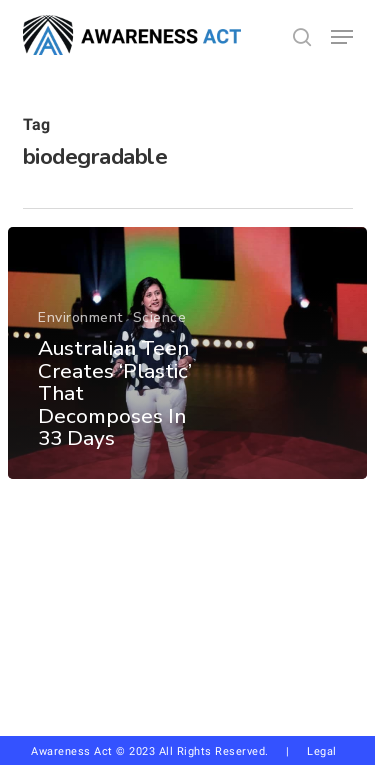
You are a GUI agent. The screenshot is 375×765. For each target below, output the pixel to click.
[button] (342, 37)
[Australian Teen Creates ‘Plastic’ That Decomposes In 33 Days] (187, 353)
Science (160, 318)
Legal (322, 751)
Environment (80, 318)
